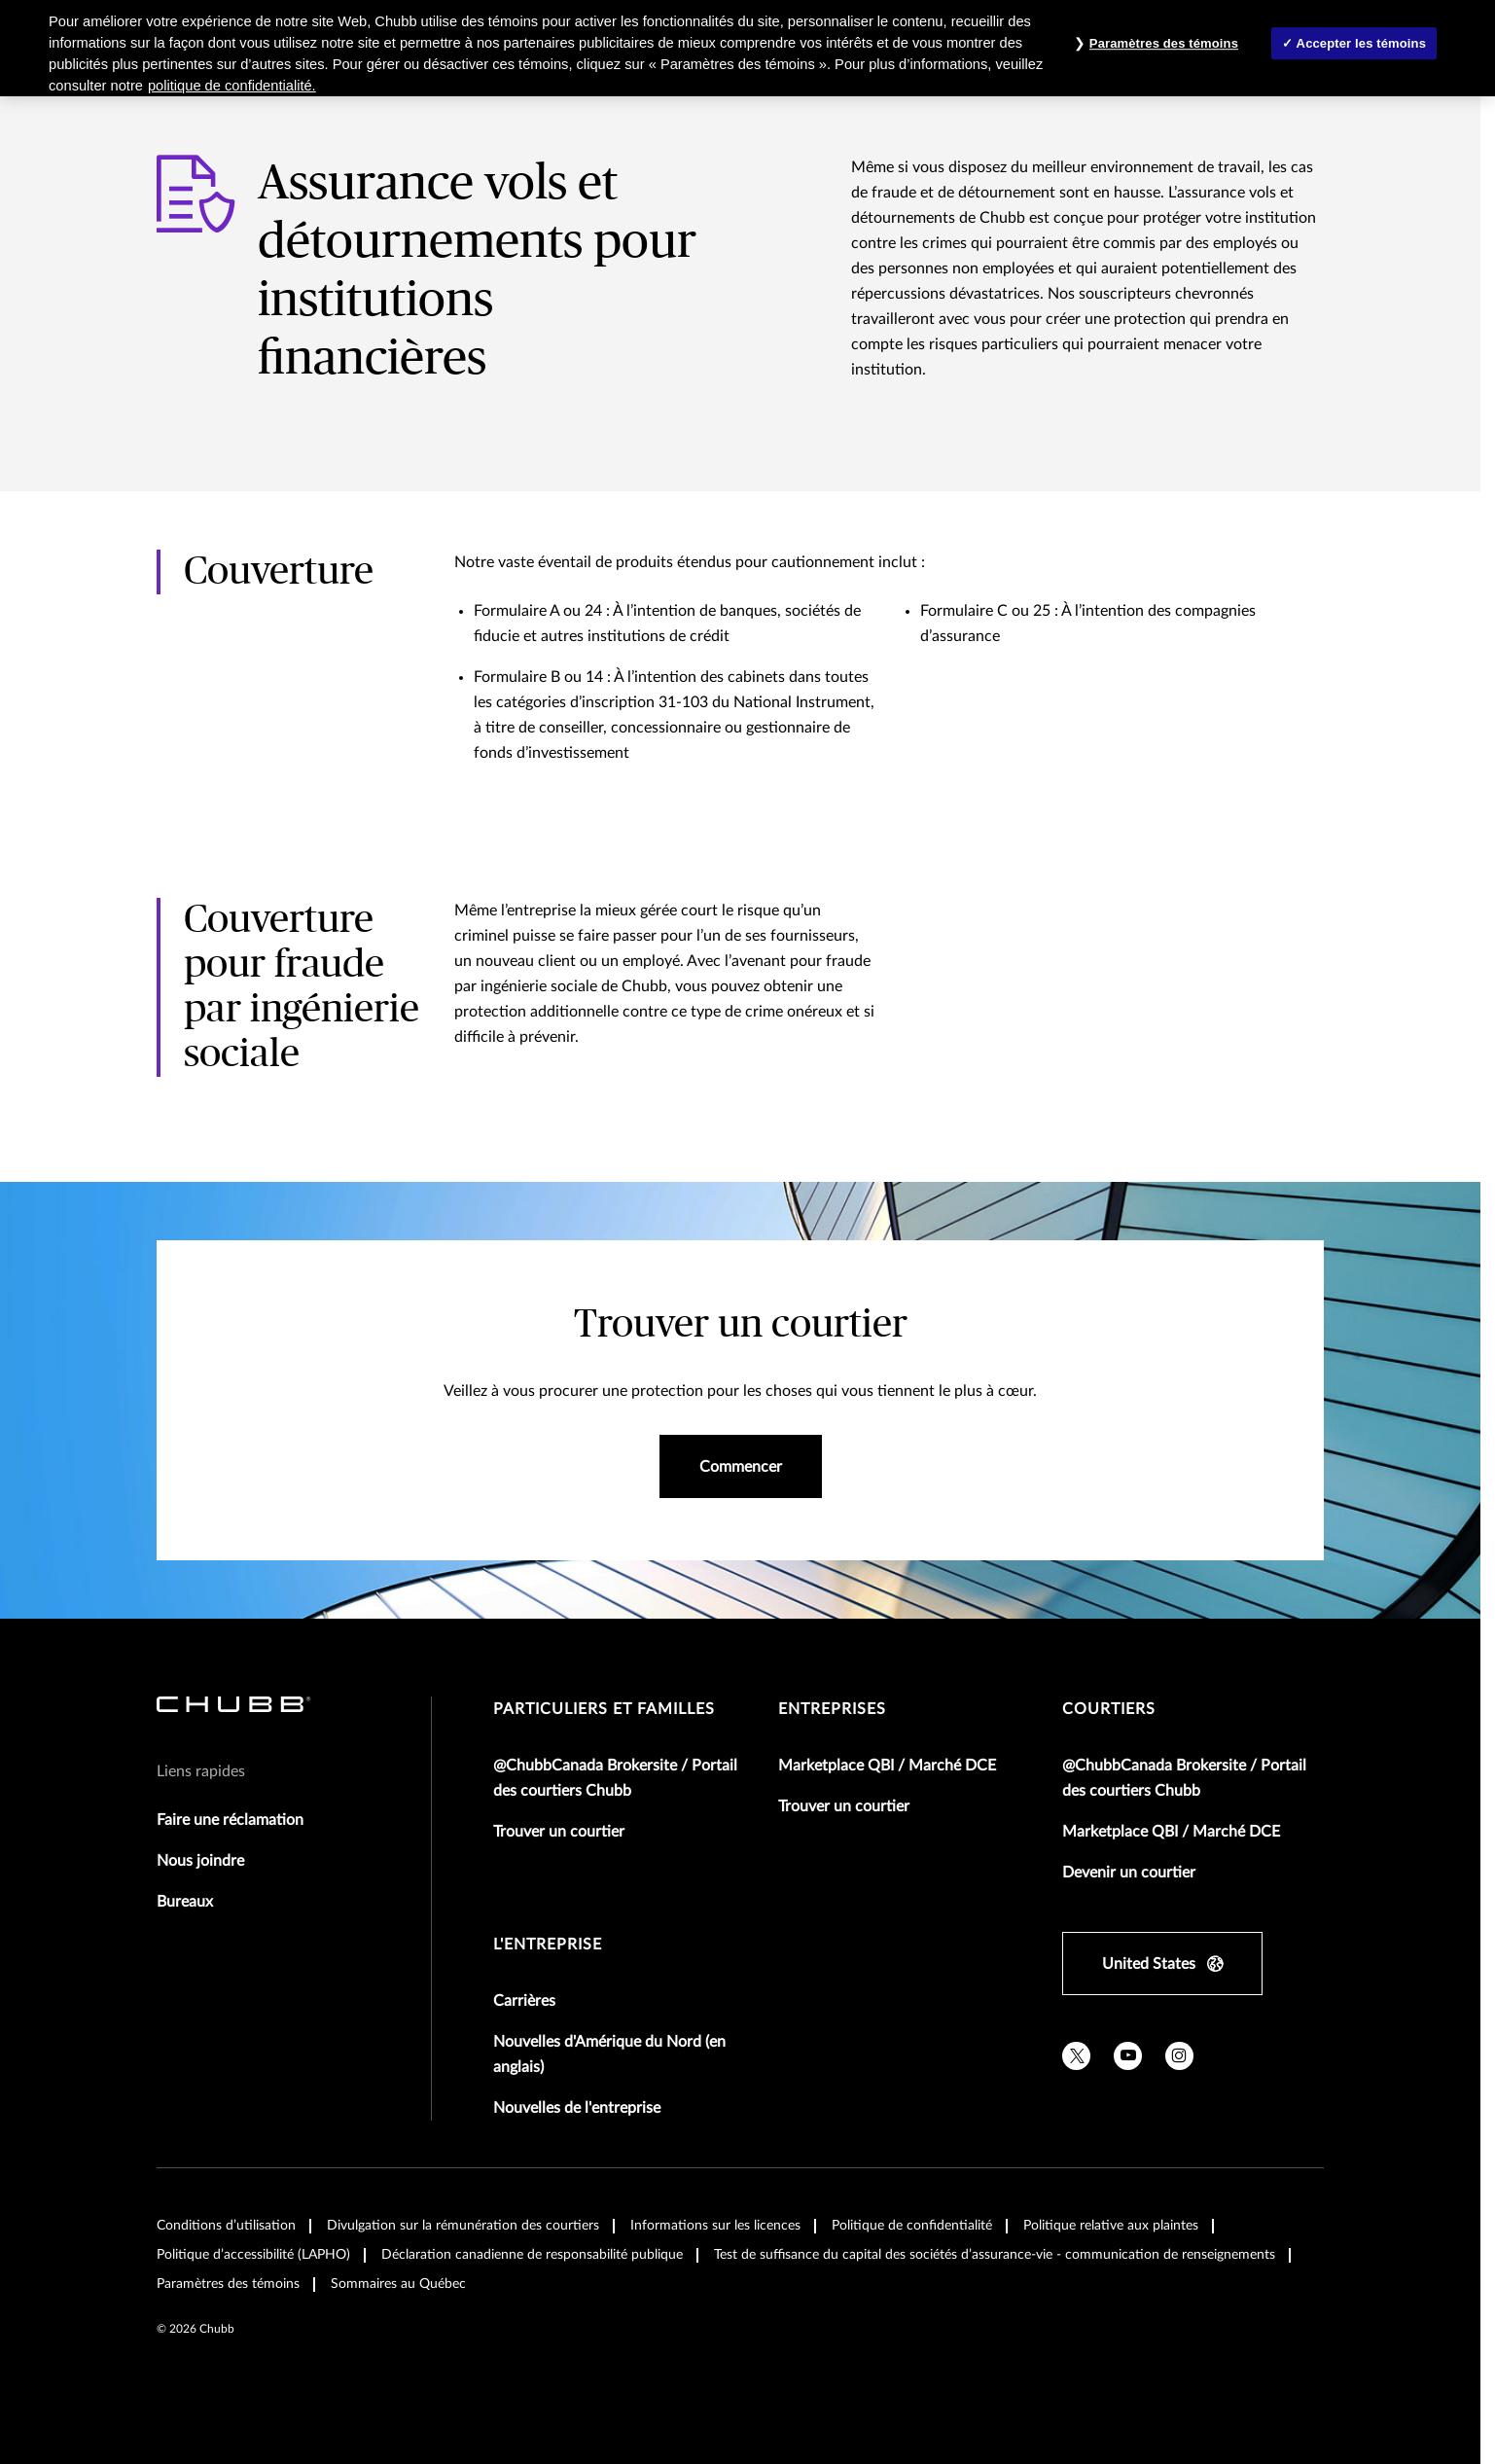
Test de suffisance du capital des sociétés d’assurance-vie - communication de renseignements (994, 2255)
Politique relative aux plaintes (1110, 2225)
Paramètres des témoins (228, 2284)
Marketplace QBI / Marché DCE (887, 1765)
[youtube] (1128, 2056)
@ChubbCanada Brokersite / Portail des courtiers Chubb (615, 1778)
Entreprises (832, 1709)
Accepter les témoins (1361, 43)
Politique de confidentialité (912, 2225)
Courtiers (1109, 1709)
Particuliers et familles (604, 1709)
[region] (747, 48)
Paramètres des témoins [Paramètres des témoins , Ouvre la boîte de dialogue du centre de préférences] (1163, 43)
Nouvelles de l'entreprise (576, 2108)
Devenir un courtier (1128, 1872)
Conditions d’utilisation (226, 2225)
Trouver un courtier (558, 1831)
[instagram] (1179, 2056)
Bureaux (185, 1902)
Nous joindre (200, 1861)
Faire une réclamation (230, 1820)
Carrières (524, 2001)
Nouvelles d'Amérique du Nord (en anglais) (609, 2054)
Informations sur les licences (715, 2225)
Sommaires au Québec (398, 2284)
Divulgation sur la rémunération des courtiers (463, 2225)
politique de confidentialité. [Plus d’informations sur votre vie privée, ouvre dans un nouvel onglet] (232, 85)
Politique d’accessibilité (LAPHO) (253, 2255)
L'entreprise (547, 1944)
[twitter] (1076, 2056)
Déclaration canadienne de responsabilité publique (532, 2255)
